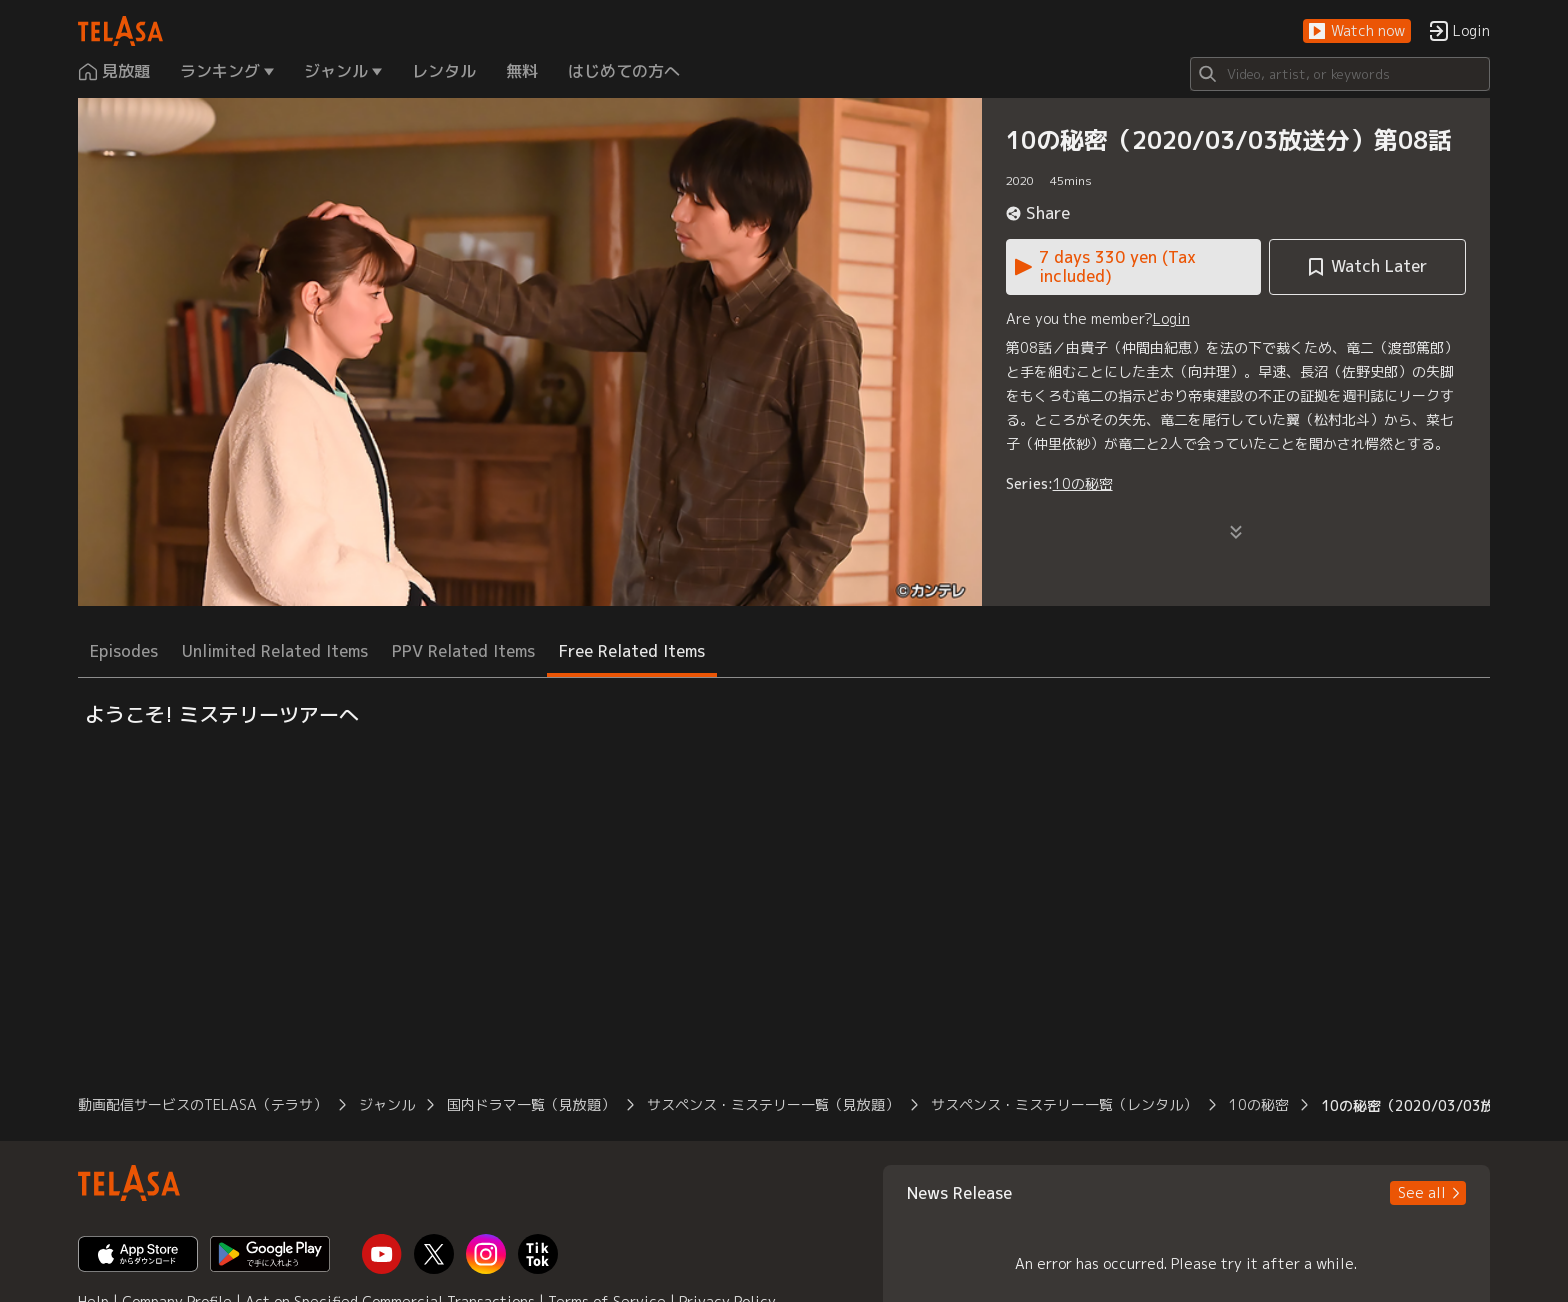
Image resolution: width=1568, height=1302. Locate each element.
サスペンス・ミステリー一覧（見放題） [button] (773, 1104)
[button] (1357, 31)
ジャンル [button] (387, 1104)
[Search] (1340, 74)
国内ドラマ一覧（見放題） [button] (531, 1104)
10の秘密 (1083, 483)
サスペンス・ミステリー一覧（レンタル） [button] (1064, 1104)
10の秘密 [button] (1259, 1104)
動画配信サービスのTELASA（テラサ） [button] (202, 1104)
